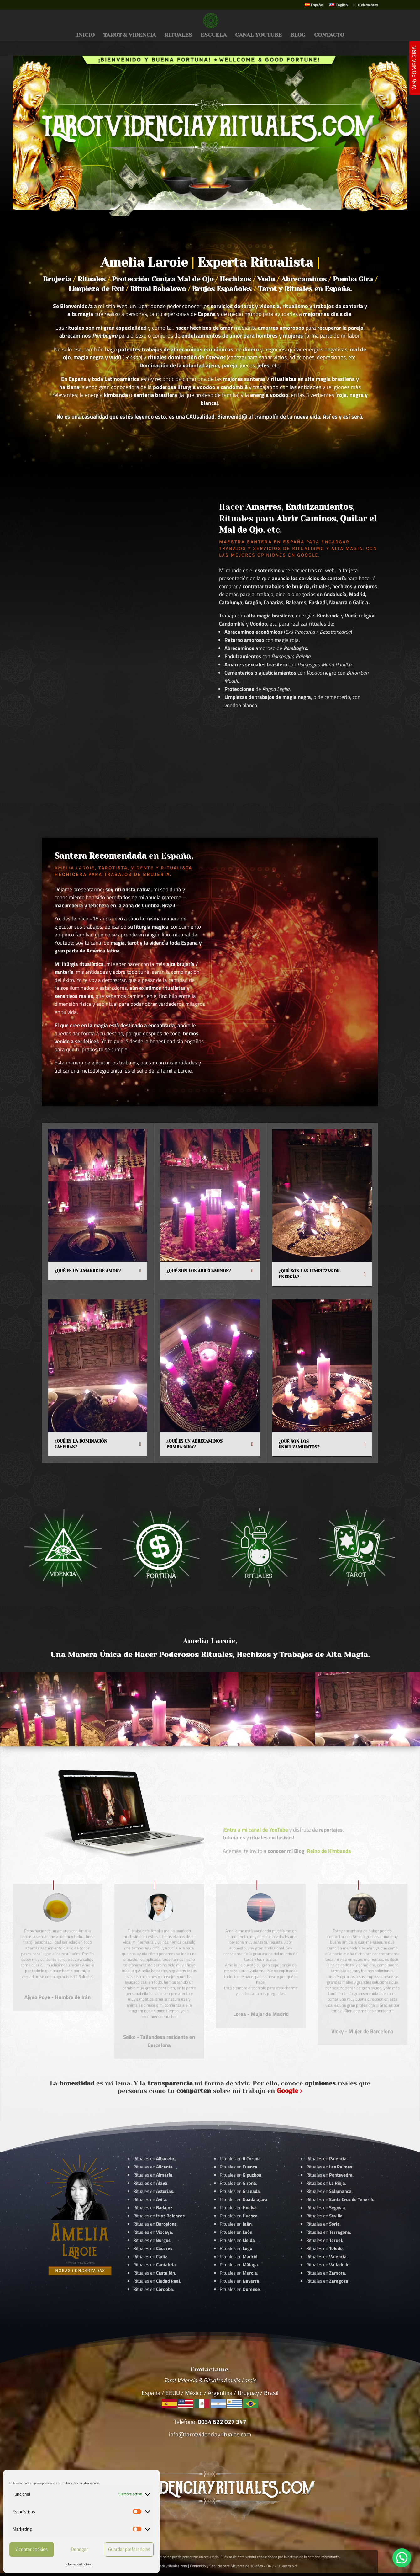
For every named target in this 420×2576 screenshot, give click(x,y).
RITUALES (178, 35)
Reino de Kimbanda (329, 1851)
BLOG (298, 35)
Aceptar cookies (32, 2549)
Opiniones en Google (287, 555)
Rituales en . (153, 2248)
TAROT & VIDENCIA (129, 35)
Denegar (79, 2549)
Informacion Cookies (78, 2564)
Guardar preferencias (129, 2549)
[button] (401, 2557)
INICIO (85, 35)
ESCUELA (214, 35)
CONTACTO (329, 35)
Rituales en (153, 2158)
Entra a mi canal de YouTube (256, 1830)
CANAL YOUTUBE (258, 35)
